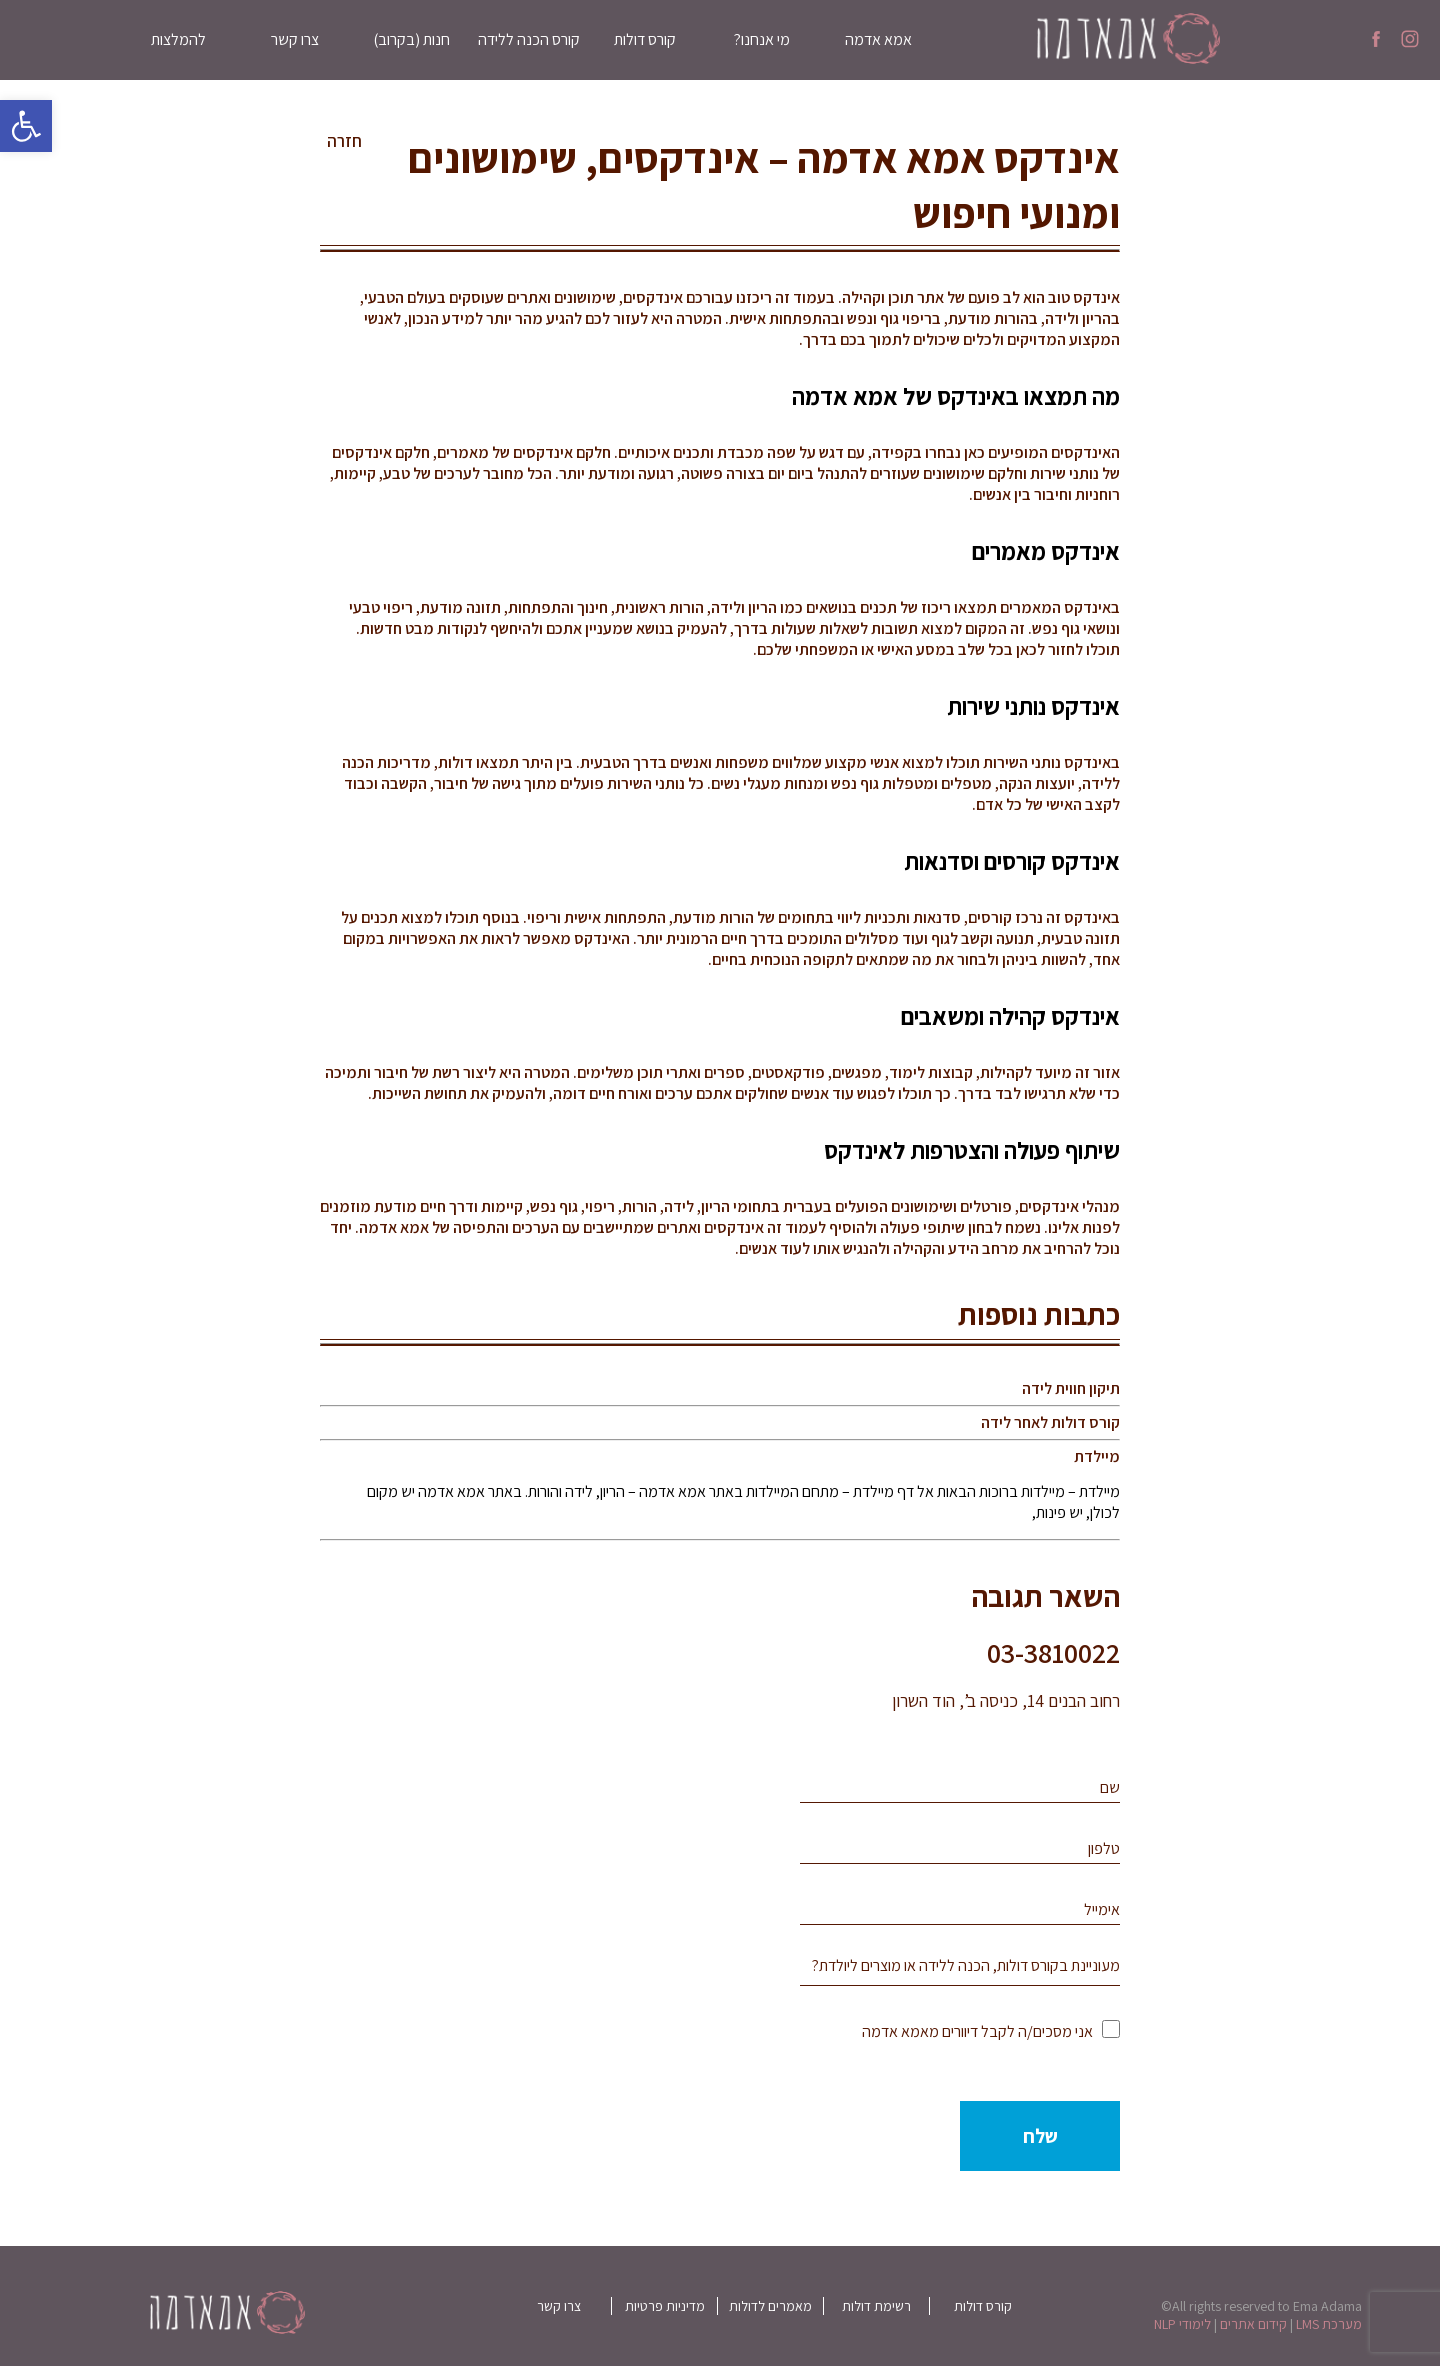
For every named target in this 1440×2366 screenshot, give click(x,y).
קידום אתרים (1253, 2324)
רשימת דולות (876, 2306)
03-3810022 (1053, 1652)
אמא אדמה (878, 39)
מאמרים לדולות (770, 2306)
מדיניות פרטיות (665, 2306)
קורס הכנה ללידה (529, 39)
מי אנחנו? (762, 39)
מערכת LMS (1329, 2324)
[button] (26, 126)
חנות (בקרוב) (411, 39)
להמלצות (178, 39)
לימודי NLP (1182, 2324)
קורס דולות (645, 39)
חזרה (344, 141)
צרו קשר (295, 39)
